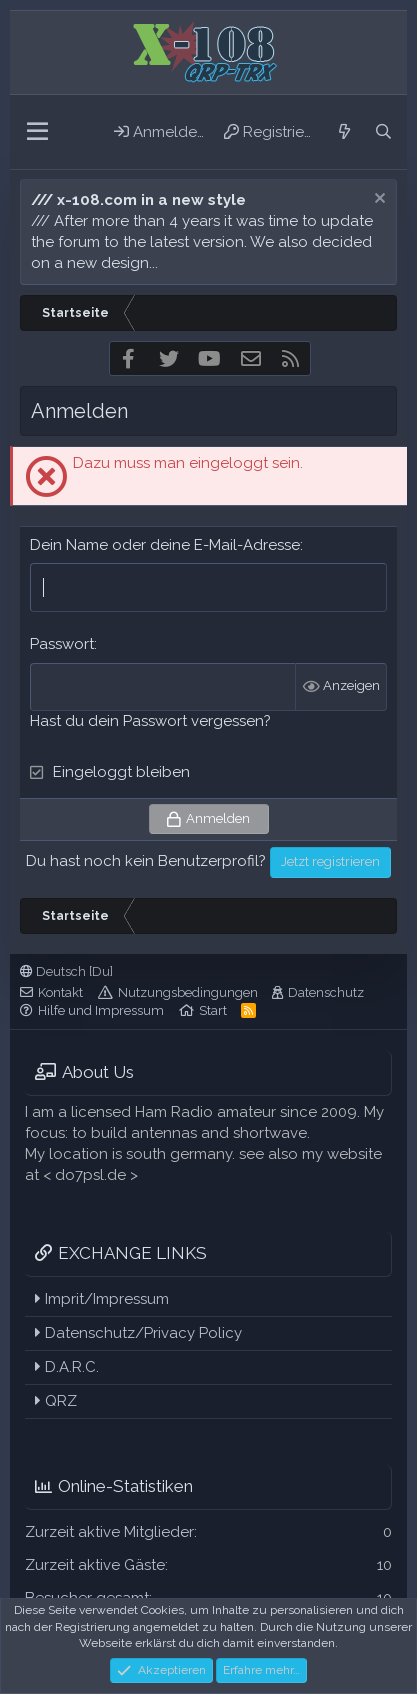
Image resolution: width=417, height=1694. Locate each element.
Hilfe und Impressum (101, 1010)
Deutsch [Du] (66, 971)
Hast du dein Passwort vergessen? (150, 721)
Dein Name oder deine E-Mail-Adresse (165, 545)
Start (213, 1010)
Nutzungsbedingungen (188, 992)
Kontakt (60, 992)
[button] (37, 132)
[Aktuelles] (343, 132)
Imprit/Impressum (102, 1299)
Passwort (62, 644)
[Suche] (383, 132)
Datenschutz (326, 992)
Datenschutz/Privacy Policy (138, 1333)
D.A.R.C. (67, 1367)
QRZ (56, 1401)
